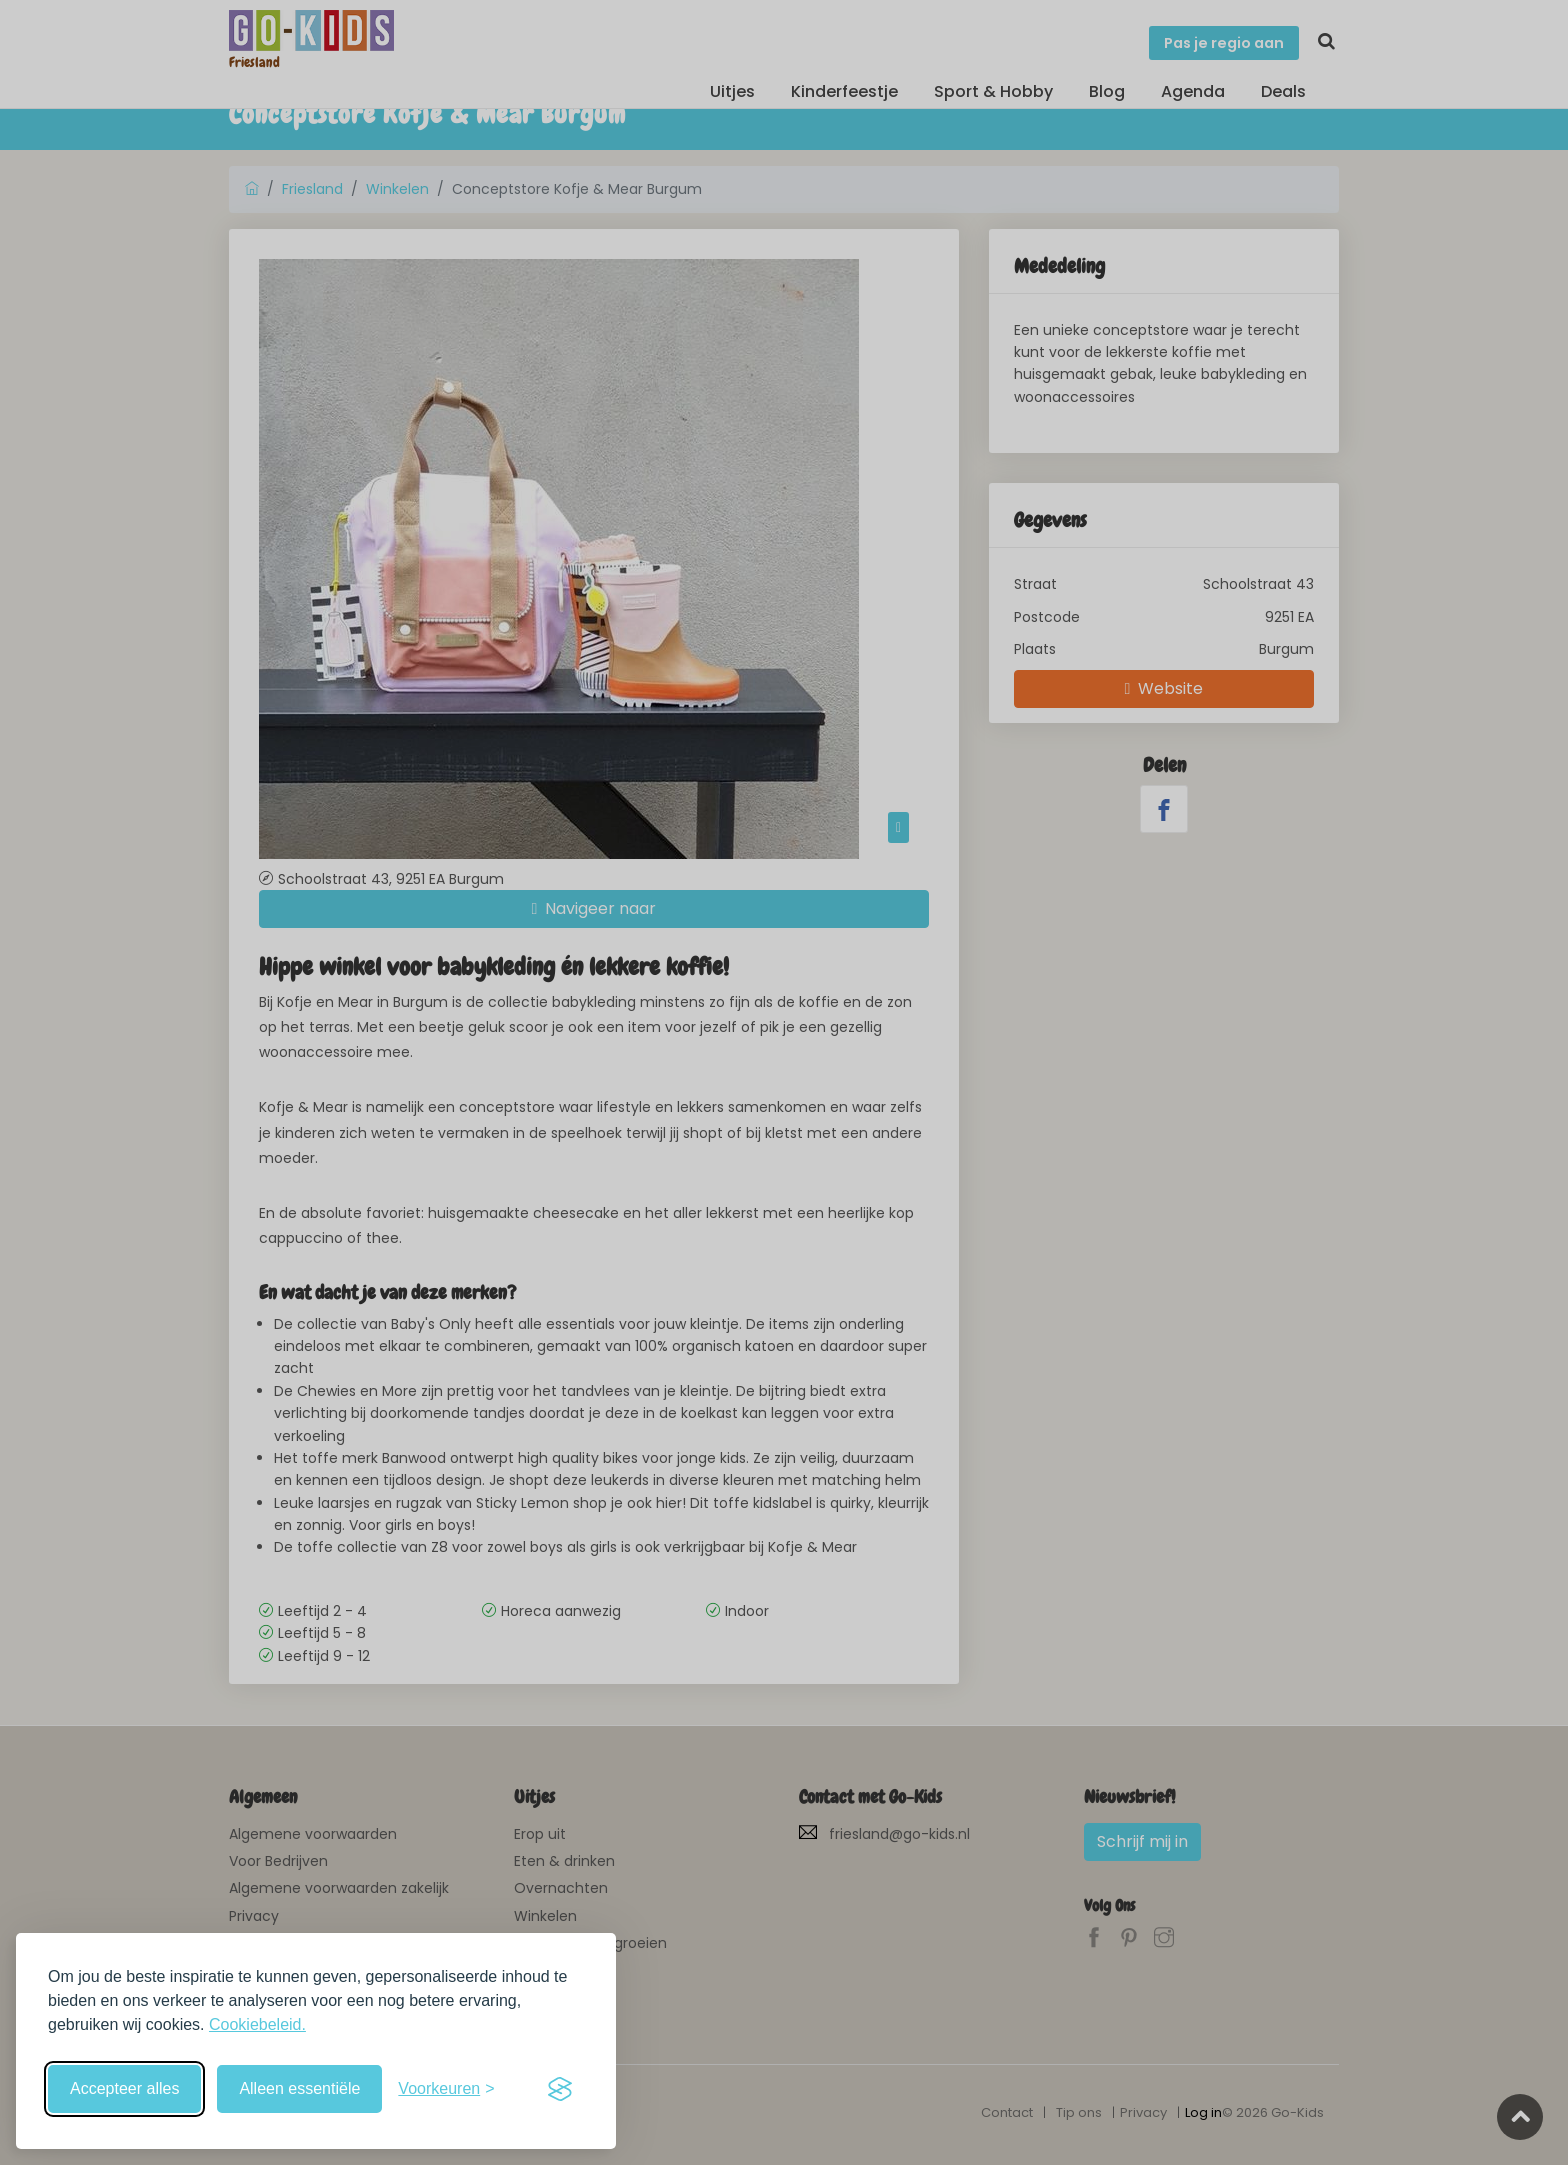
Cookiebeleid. (257, 2024)
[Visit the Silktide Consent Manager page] (560, 2089)
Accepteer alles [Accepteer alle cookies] (124, 2088)
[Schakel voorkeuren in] (446, 2089)
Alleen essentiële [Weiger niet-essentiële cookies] (299, 2088)
